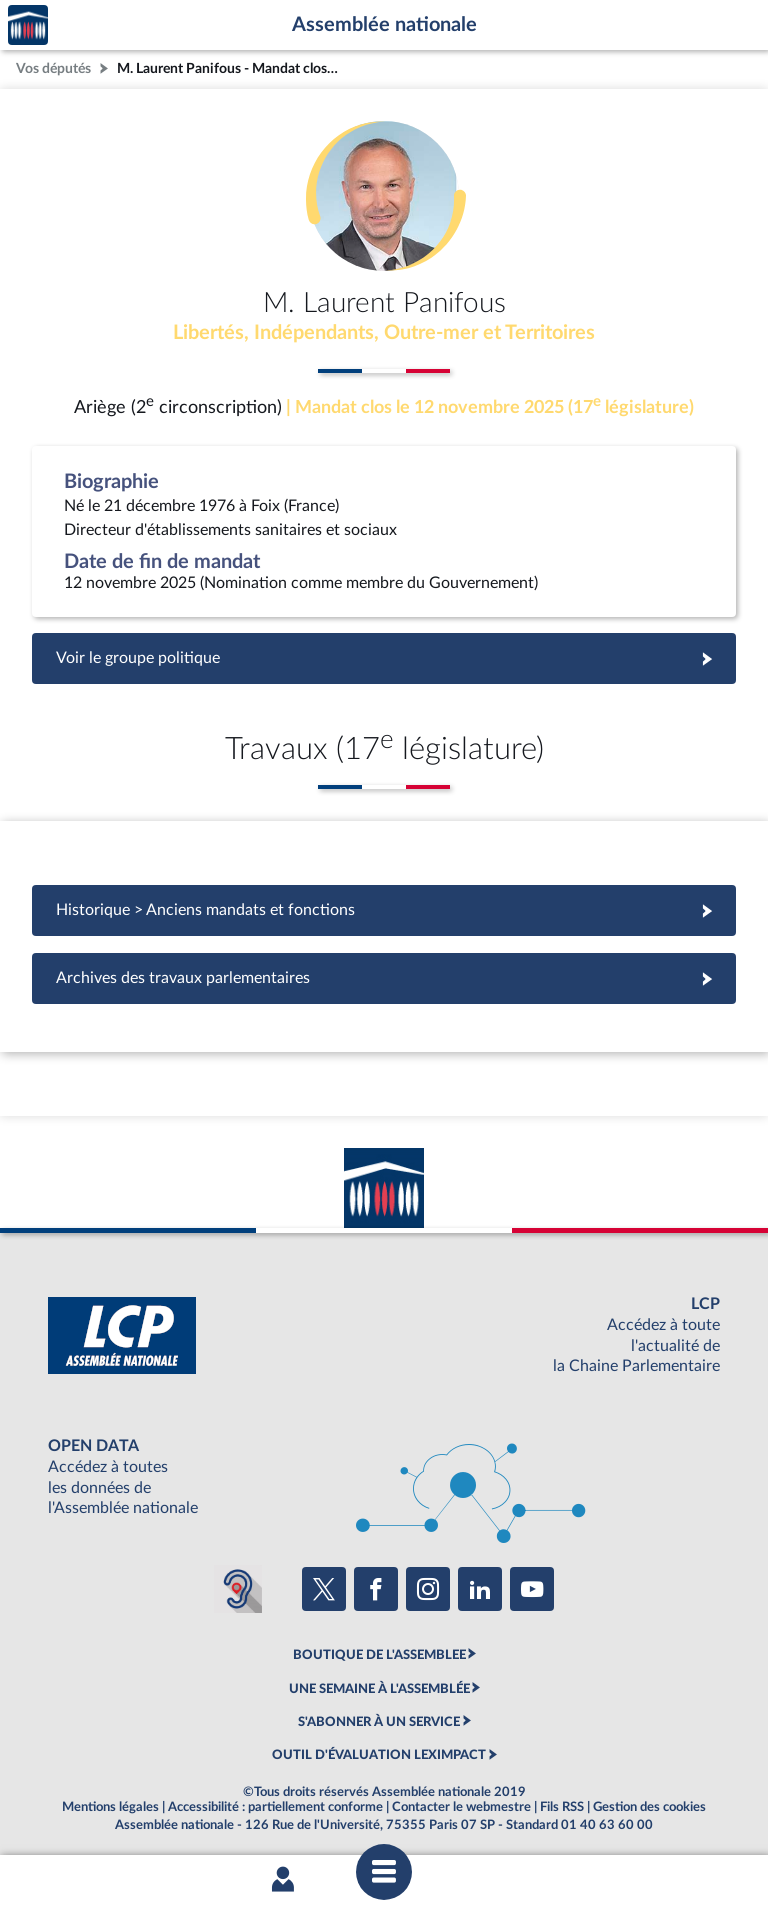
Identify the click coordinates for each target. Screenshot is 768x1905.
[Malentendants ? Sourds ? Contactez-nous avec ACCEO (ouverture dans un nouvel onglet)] (238, 1589)
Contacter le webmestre (461, 1807)
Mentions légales (110, 1807)
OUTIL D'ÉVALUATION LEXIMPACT (379, 1755)
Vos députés (53, 68)
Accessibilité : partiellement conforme (275, 1807)
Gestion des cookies (649, 1807)
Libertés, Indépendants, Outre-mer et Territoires (384, 333)
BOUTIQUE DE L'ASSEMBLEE (379, 1655)
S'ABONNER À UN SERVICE (379, 1722)
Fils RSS (562, 1807)
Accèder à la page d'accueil (28, 25)
